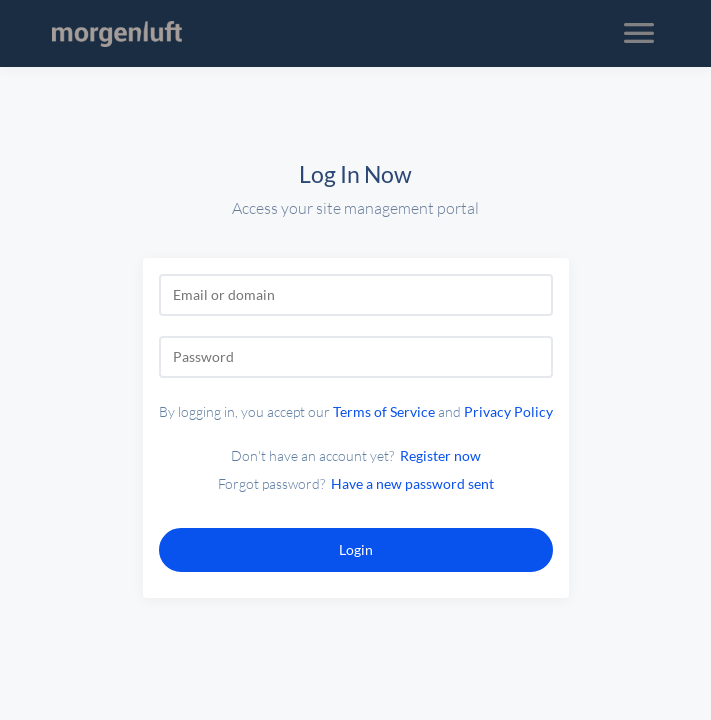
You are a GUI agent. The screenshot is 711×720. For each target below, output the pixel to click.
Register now (440, 455)
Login (356, 549)
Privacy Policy (508, 411)
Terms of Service (384, 411)
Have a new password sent (412, 483)
